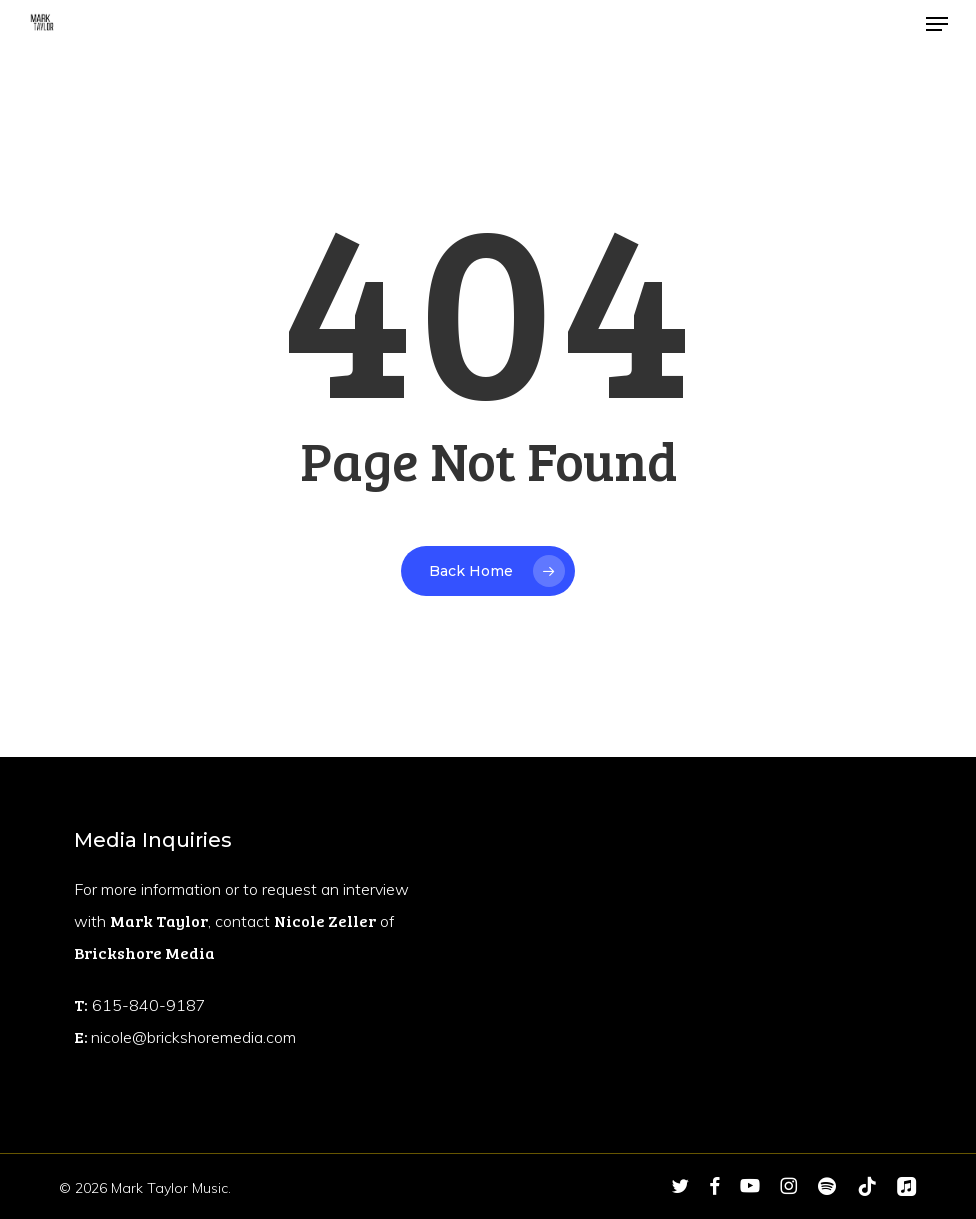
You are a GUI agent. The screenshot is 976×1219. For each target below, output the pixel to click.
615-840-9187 (149, 1005)
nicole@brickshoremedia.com (193, 1037)
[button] (937, 24)
